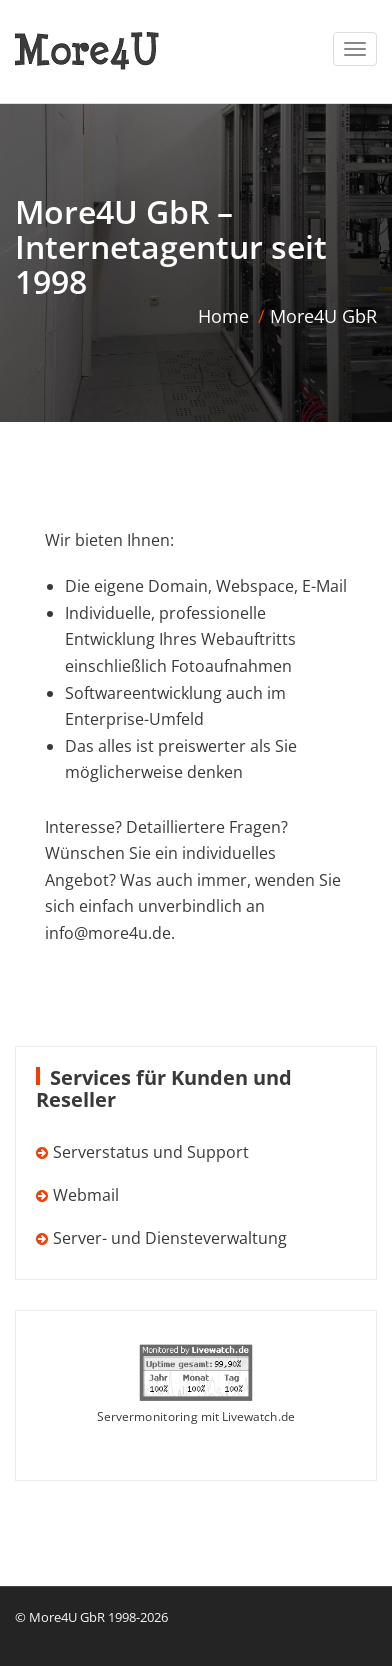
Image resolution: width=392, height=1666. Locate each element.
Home (223, 316)
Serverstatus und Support (151, 1152)
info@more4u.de (108, 933)
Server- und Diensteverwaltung (170, 1238)
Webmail (86, 1195)
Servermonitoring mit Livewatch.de (196, 1416)
